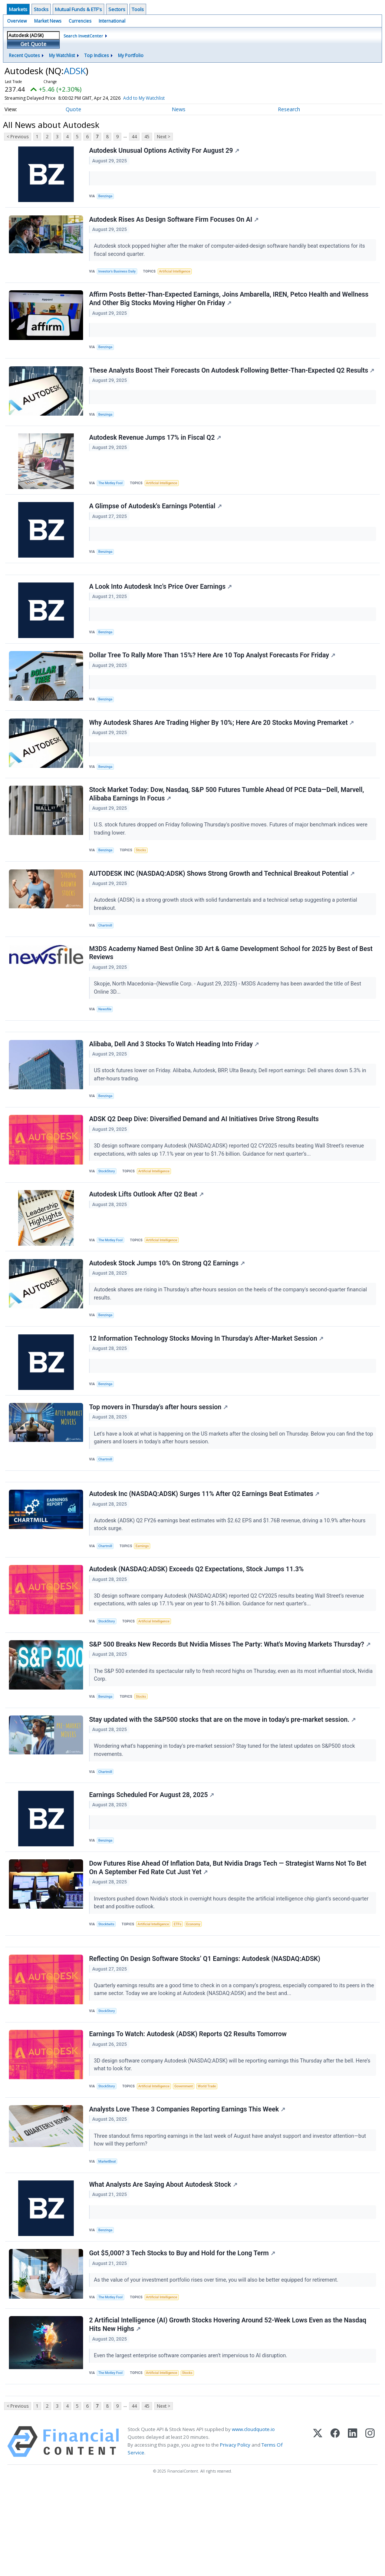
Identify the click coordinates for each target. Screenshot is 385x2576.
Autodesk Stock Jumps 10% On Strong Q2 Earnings (168, 1307)
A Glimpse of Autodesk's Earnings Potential (156, 520)
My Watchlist (62, 55)
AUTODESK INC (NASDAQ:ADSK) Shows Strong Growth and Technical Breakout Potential (222, 901)
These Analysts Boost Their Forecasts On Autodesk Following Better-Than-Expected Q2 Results (232, 379)
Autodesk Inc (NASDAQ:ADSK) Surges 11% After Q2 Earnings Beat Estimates (205, 1548)
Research (289, 109)
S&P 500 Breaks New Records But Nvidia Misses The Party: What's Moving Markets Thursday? (230, 1704)
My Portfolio (131, 55)
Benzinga (106, 197)
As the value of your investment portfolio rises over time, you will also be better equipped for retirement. (217, 2363)
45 (146, 136)
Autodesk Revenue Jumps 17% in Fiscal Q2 (156, 449)
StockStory (108, 1211)
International (112, 21)
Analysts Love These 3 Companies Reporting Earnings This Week (188, 2187)
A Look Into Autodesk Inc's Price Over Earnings (161, 604)
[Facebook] (335, 2532)
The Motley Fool (112, 494)
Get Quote (33, 43)
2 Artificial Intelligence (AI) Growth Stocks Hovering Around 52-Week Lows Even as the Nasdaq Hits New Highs (228, 2411)
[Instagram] (370, 2532)
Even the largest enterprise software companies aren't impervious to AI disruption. (192, 2441)
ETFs (182, 1992)
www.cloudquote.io (253, 2519)
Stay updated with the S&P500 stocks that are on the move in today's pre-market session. (223, 1782)
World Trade (213, 2162)
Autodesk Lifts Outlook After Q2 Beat (147, 1236)
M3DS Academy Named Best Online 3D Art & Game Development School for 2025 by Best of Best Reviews (231, 984)
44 (134, 136)
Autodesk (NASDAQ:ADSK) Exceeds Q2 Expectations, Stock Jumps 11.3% (197, 1625)
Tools (138, 9)
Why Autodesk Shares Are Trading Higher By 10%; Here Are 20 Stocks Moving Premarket (222, 745)
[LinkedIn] (352, 2532)
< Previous (18, 136)
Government (189, 2162)
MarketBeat (108, 2240)
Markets (18, 9)
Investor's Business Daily (119, 275)
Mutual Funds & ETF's (78, 9)
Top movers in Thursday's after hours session (159, 1456)
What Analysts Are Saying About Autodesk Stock (164, 2265)
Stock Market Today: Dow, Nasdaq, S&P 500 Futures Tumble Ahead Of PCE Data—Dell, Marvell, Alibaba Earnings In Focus (227, 820)
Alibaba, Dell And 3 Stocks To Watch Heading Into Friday (175, 1080)
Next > (163, 136)
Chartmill (106, 954)
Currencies (80, 21)
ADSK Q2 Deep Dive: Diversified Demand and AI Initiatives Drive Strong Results (204, 1158)
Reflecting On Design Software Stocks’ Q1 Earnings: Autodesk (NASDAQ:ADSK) (205, 2031)
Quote (73, 109)
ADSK (75, 71)
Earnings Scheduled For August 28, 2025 (152, 1860)
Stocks (41, 9)
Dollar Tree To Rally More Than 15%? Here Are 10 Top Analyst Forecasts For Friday (213, 675)
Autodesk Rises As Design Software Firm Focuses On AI (174, 222)
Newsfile (106, 1041)
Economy (199, 1992)
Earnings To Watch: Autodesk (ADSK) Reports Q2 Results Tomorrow (188, 2109)
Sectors (116, 9)
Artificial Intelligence (178, 275)
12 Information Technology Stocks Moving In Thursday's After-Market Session (207, 1385)
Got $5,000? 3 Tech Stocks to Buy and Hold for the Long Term (183, 2336)
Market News (47, 21)
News (178, 109)
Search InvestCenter (83, 36)
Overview (17, 21)
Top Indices (96, 55)
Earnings (145, 1600)
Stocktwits (107, 1992)
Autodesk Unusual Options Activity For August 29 (165, 151)
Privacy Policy (235, 2535)
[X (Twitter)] (317, 2532)
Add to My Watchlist (157, 98)
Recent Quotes (24, 55)
